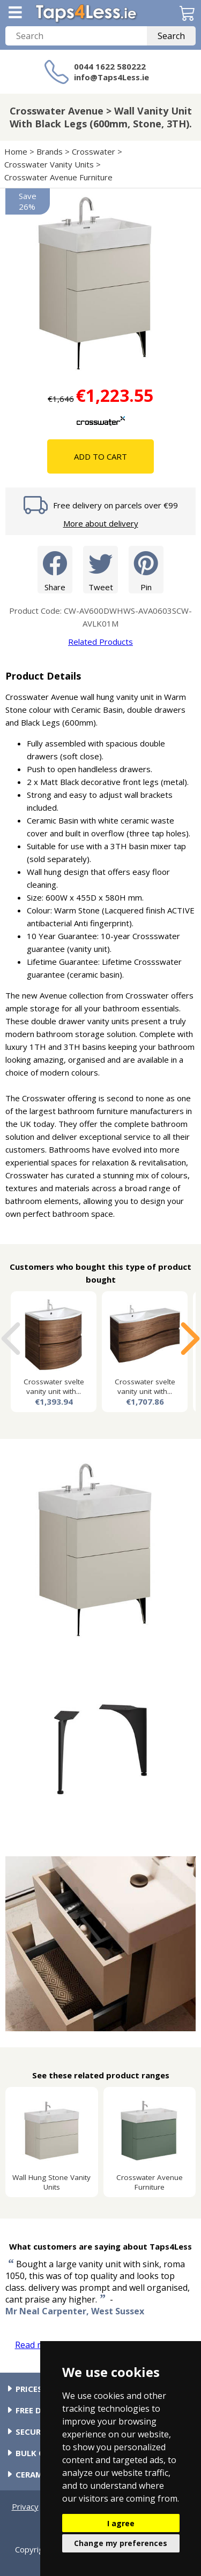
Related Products (100, 641)
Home (15, 151)
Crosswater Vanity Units (49, 164)
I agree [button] (121, 2523)
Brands (49, 151)
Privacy (25, 2506)
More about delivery (100, 523)
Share (55, 569)
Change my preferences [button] (120, 2543)
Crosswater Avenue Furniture (58, 177)
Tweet (100, 569)
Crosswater (93, 151)
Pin (146, 569)
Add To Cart (100, 456)
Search (171, 36)
